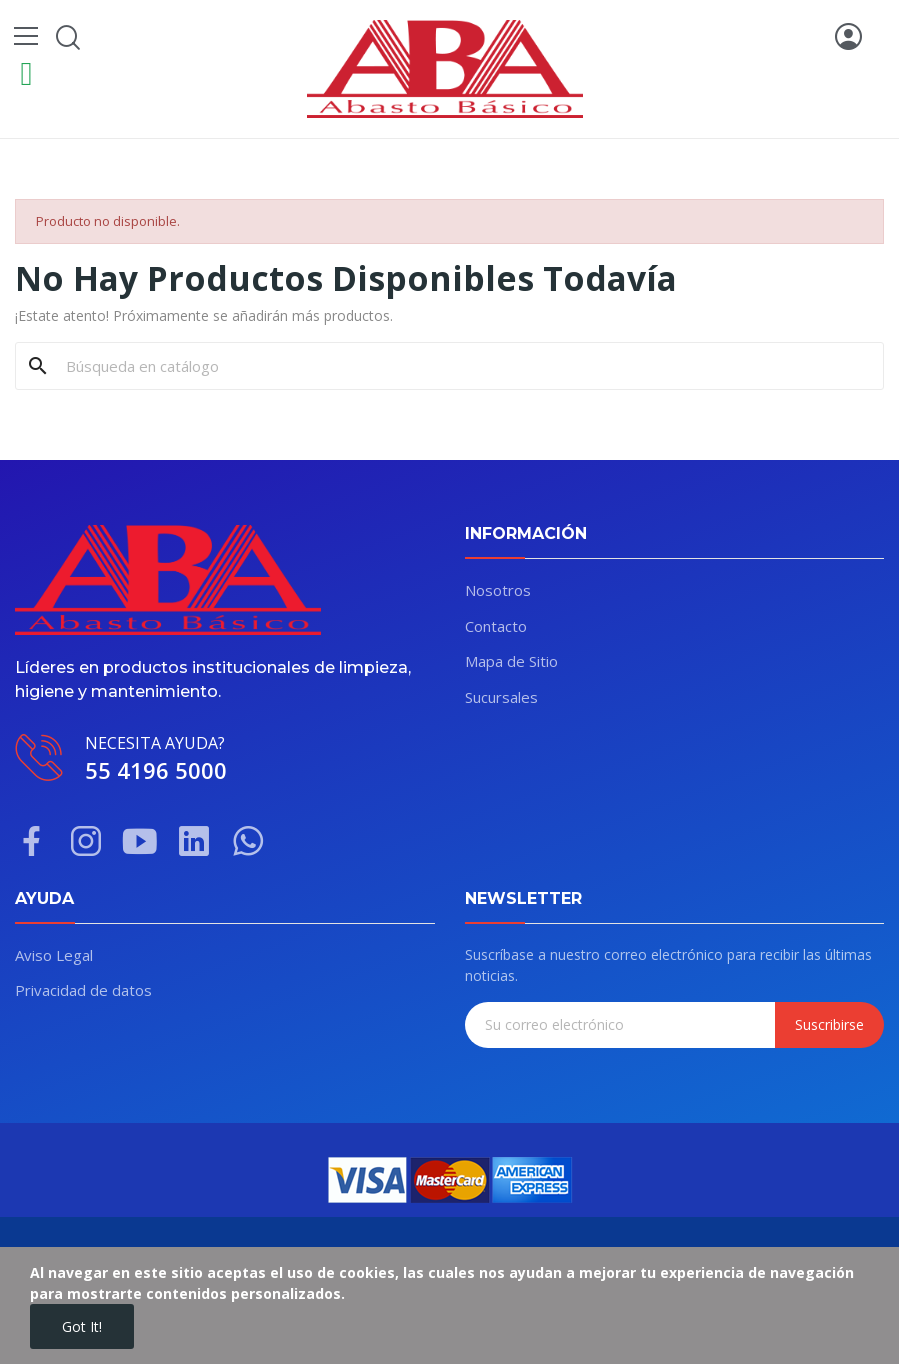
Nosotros (498, 590)
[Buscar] (461, 366)
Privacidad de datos (83, 990)
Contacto (496, 626)
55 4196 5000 (156, 770)
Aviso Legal (54, 955)
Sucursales (501, 697)
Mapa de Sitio (511, 661)
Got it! (82, 1326)
